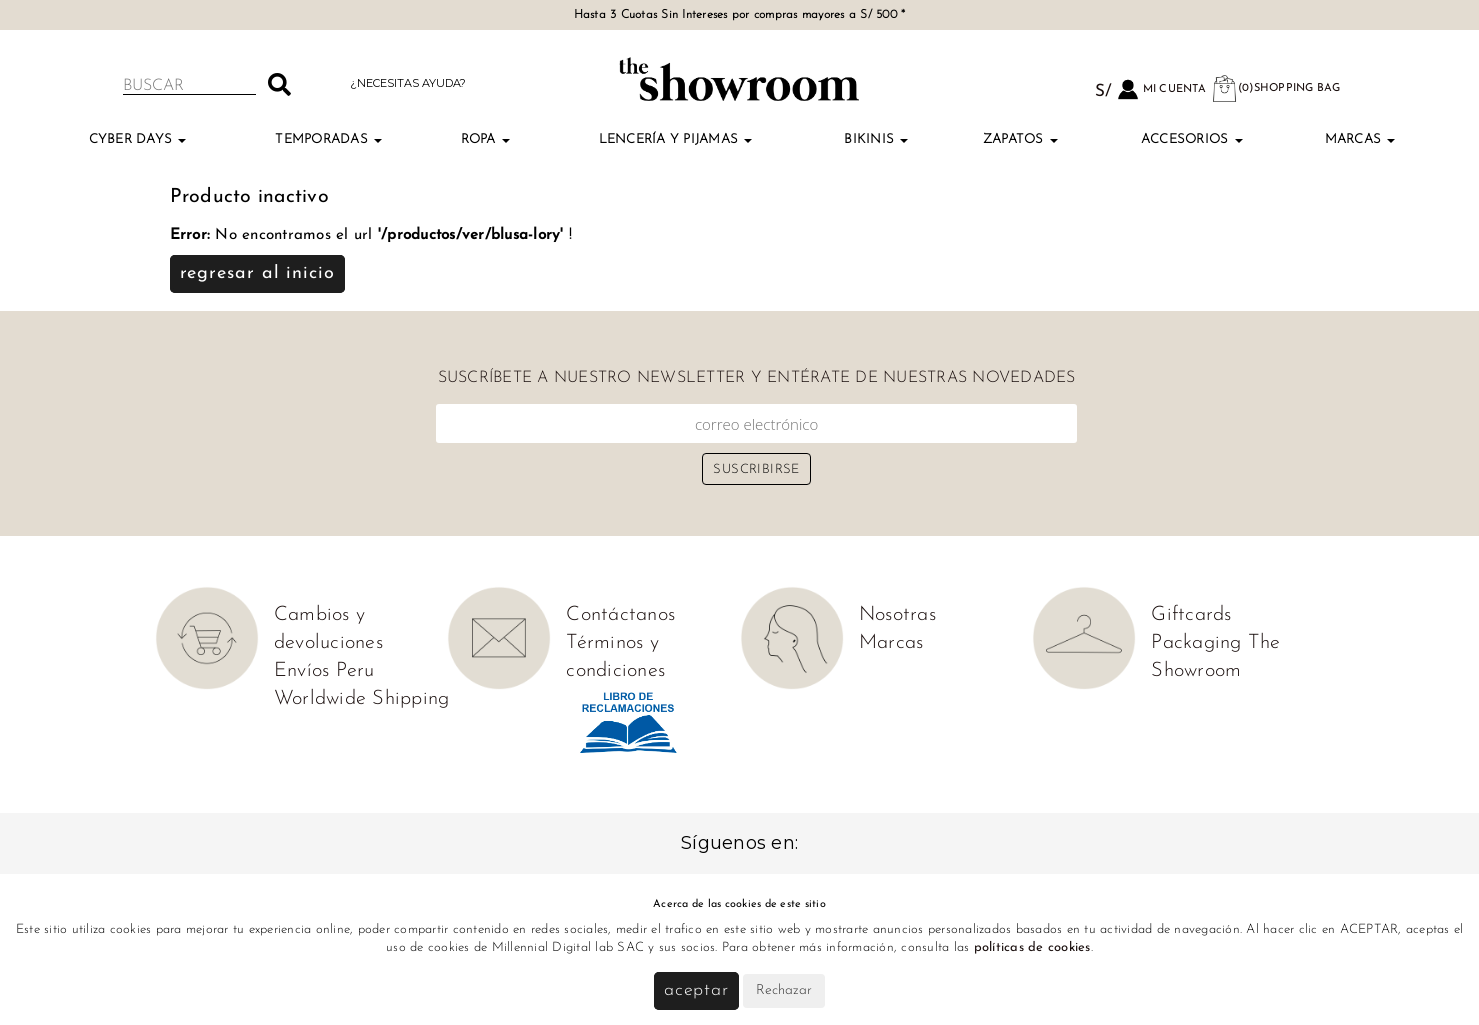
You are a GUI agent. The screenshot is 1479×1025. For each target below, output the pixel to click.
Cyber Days (138, 139)
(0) (1276, 88)
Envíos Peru (324, 671)
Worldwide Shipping (362, 699)
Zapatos (1020, 139)
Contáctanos (620, 615)
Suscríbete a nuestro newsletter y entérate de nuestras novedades (757, 378)
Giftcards (1191, 615)
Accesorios (1192, 139)
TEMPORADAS (328, 139)
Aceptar (696, 990)
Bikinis (876, 139)
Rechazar (784, 990)
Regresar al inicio (257, 273)
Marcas (1360, 139)
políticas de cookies (1032, 947)
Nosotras (897, 615)
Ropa (485, 139)
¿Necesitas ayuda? (408, 83)
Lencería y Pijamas (676, 139)
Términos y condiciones (615, 657)
